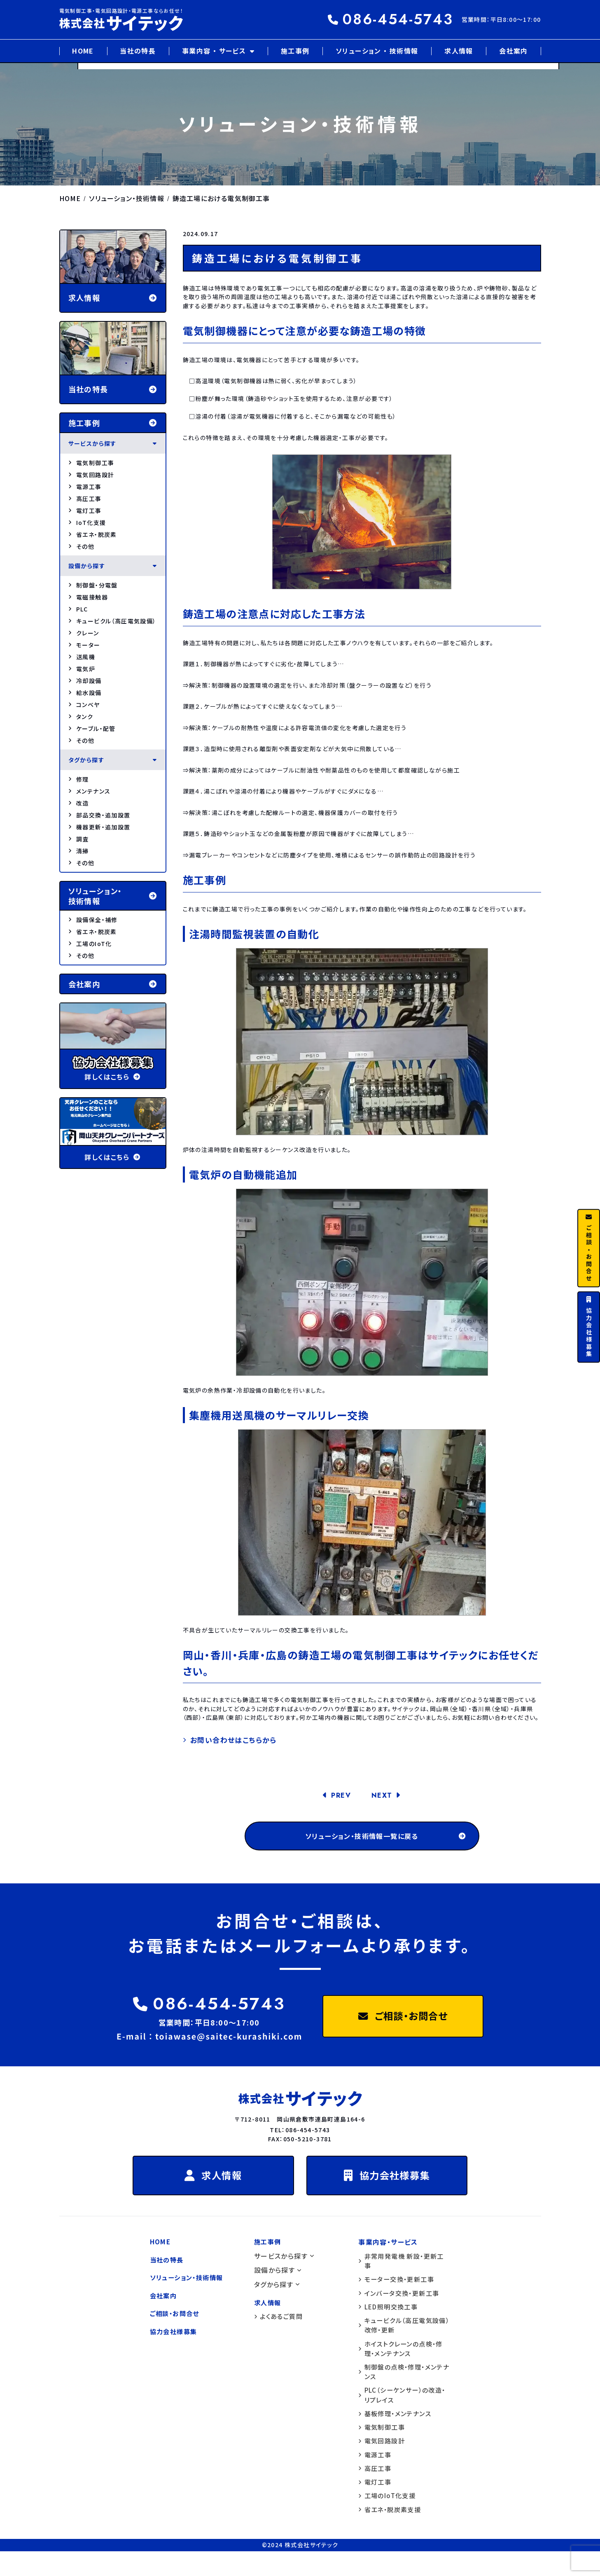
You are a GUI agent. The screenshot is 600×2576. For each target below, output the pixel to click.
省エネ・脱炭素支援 (391, 2534)
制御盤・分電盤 (93, 585)
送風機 (82, 657)
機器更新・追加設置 (99, 827)
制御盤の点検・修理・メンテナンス (403, 2390)
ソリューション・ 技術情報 (112, 895)
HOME (83, 51)
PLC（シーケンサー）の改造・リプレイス (399, 2415)
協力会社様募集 (392, 2187)
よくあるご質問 (280, 2330)
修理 (78, 779)
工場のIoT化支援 (388, 2519)
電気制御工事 (91, 463)
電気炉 (82, 669)
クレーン (83, 633)
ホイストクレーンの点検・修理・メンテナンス (403, 2366)
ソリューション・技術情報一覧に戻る (382, 1839)
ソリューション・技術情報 (189, 2292)
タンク (80, 716)
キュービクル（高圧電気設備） (112, 621)
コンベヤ (84, 704)
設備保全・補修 (93, 920)
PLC (78, 609)
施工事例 (295, 51)
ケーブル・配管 (92, 728)
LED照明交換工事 (390, 2322)
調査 (78, 839)
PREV (340, 1797)
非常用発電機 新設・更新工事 (403, 2275)
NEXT (383, 1797)
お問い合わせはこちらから (236, 1740)
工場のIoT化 (90, 943)
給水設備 (85, 692)
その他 (81, 546)
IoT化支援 (87, 522)
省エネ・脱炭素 (92, 534)
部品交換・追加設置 (99, 815)
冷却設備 (85, 681)
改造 (78, 803)
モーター (84, 645)
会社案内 (513, 51)
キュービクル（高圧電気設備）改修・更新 (401, 2342)
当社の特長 (138, 51)
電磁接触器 (88, 597)
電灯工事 (85, 510)
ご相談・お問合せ (403, 2023)
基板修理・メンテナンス (397, 2434)
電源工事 (85, 486)
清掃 (78, 851)
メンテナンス (89, 791)
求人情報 (458, 51)
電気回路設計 (91, 475)
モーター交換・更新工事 (398, 2294)
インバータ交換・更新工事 (401, 2308)
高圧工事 (85, 498)
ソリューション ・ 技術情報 (377, 51)
